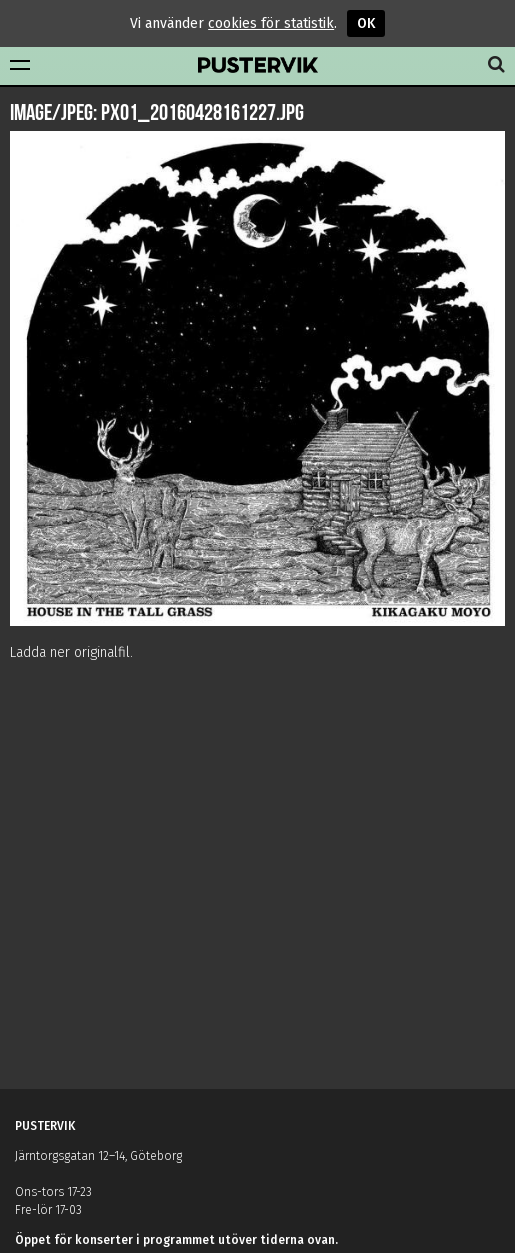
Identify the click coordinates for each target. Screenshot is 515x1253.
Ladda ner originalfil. (71, 652)
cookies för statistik (271, 23)
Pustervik (258, 66)
